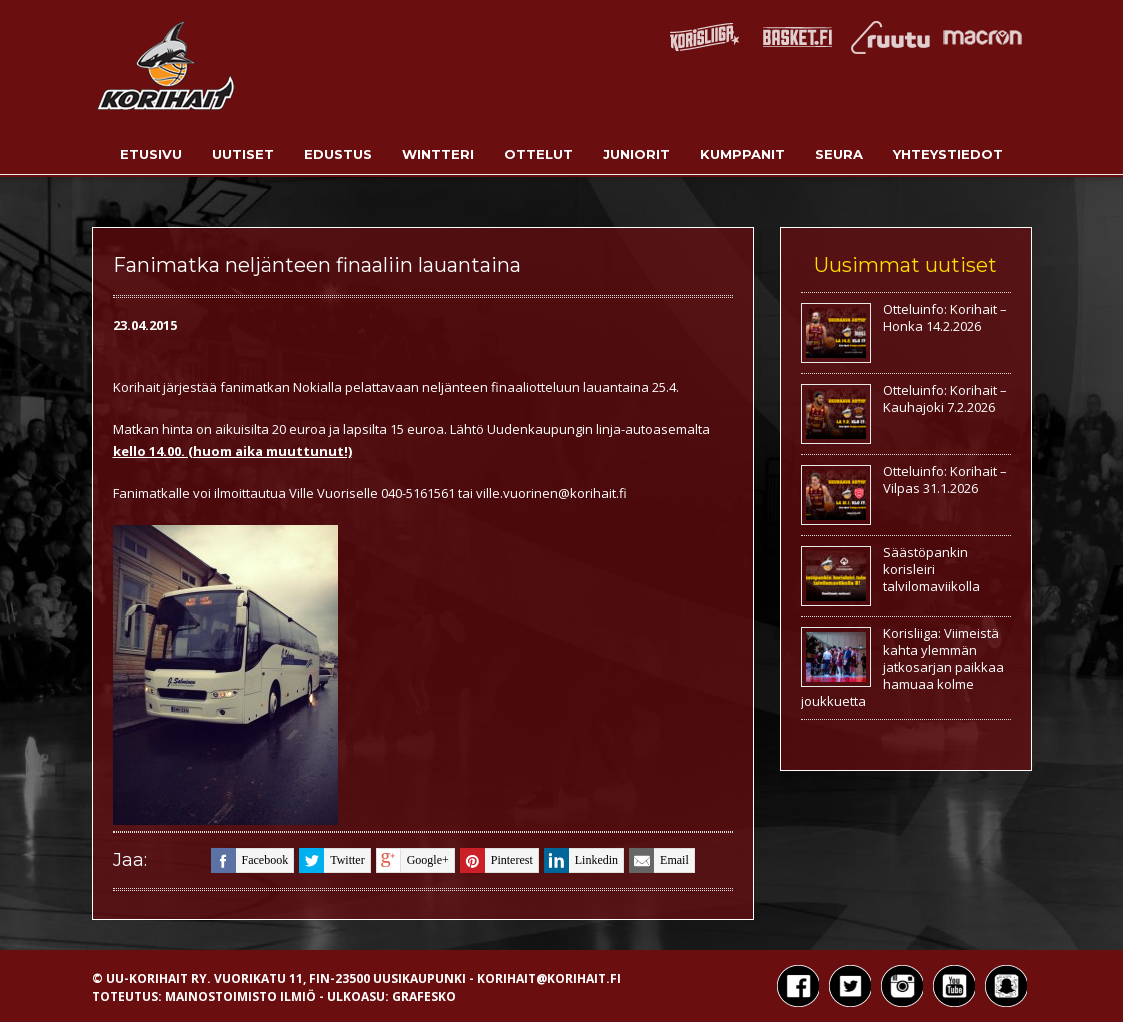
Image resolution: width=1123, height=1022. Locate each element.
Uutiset (243, 154)
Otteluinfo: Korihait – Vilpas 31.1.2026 (945, 479)
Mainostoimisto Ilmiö (240, 996)
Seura (839, 154)
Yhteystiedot (948, 154)
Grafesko (424, 996)
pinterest (496, 860)
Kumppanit (742, 154)
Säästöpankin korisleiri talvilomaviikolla (931, 569)
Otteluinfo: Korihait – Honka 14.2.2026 (945, 317)
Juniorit (636, 154)
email (659, 860)
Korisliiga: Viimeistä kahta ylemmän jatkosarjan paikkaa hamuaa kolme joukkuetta (902, 667)
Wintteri (438, 154)
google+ (412, 860)
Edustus (338, 154)
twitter (331, 860)
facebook (250, 860)
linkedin (581, 860)
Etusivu (151, 154)
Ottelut (538, 154)
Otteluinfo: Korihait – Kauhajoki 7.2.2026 (945, 398)
